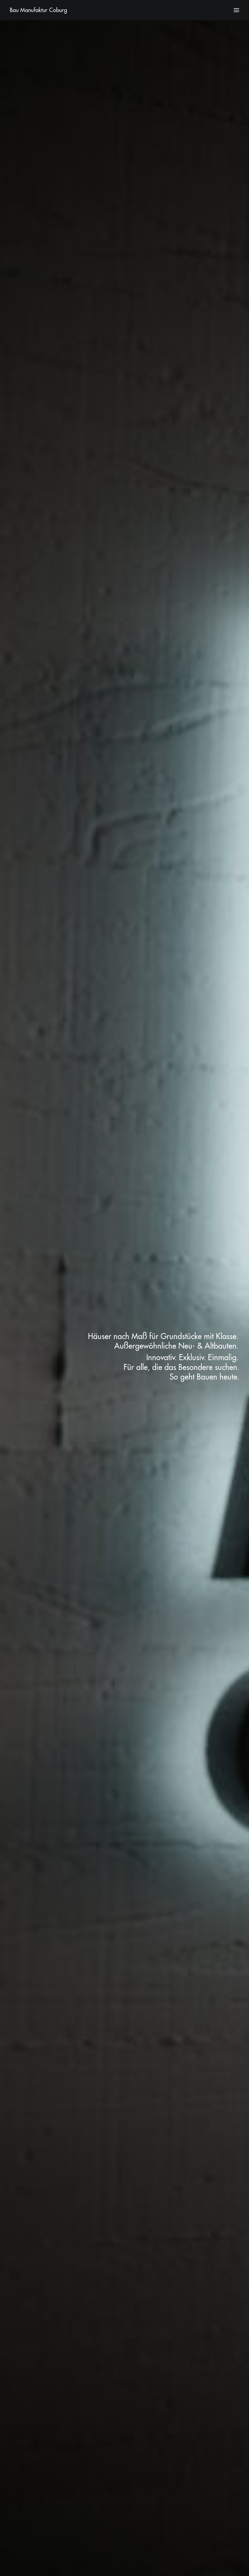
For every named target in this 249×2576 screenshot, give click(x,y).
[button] (236, 10)
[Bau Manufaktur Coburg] (38, 10)
